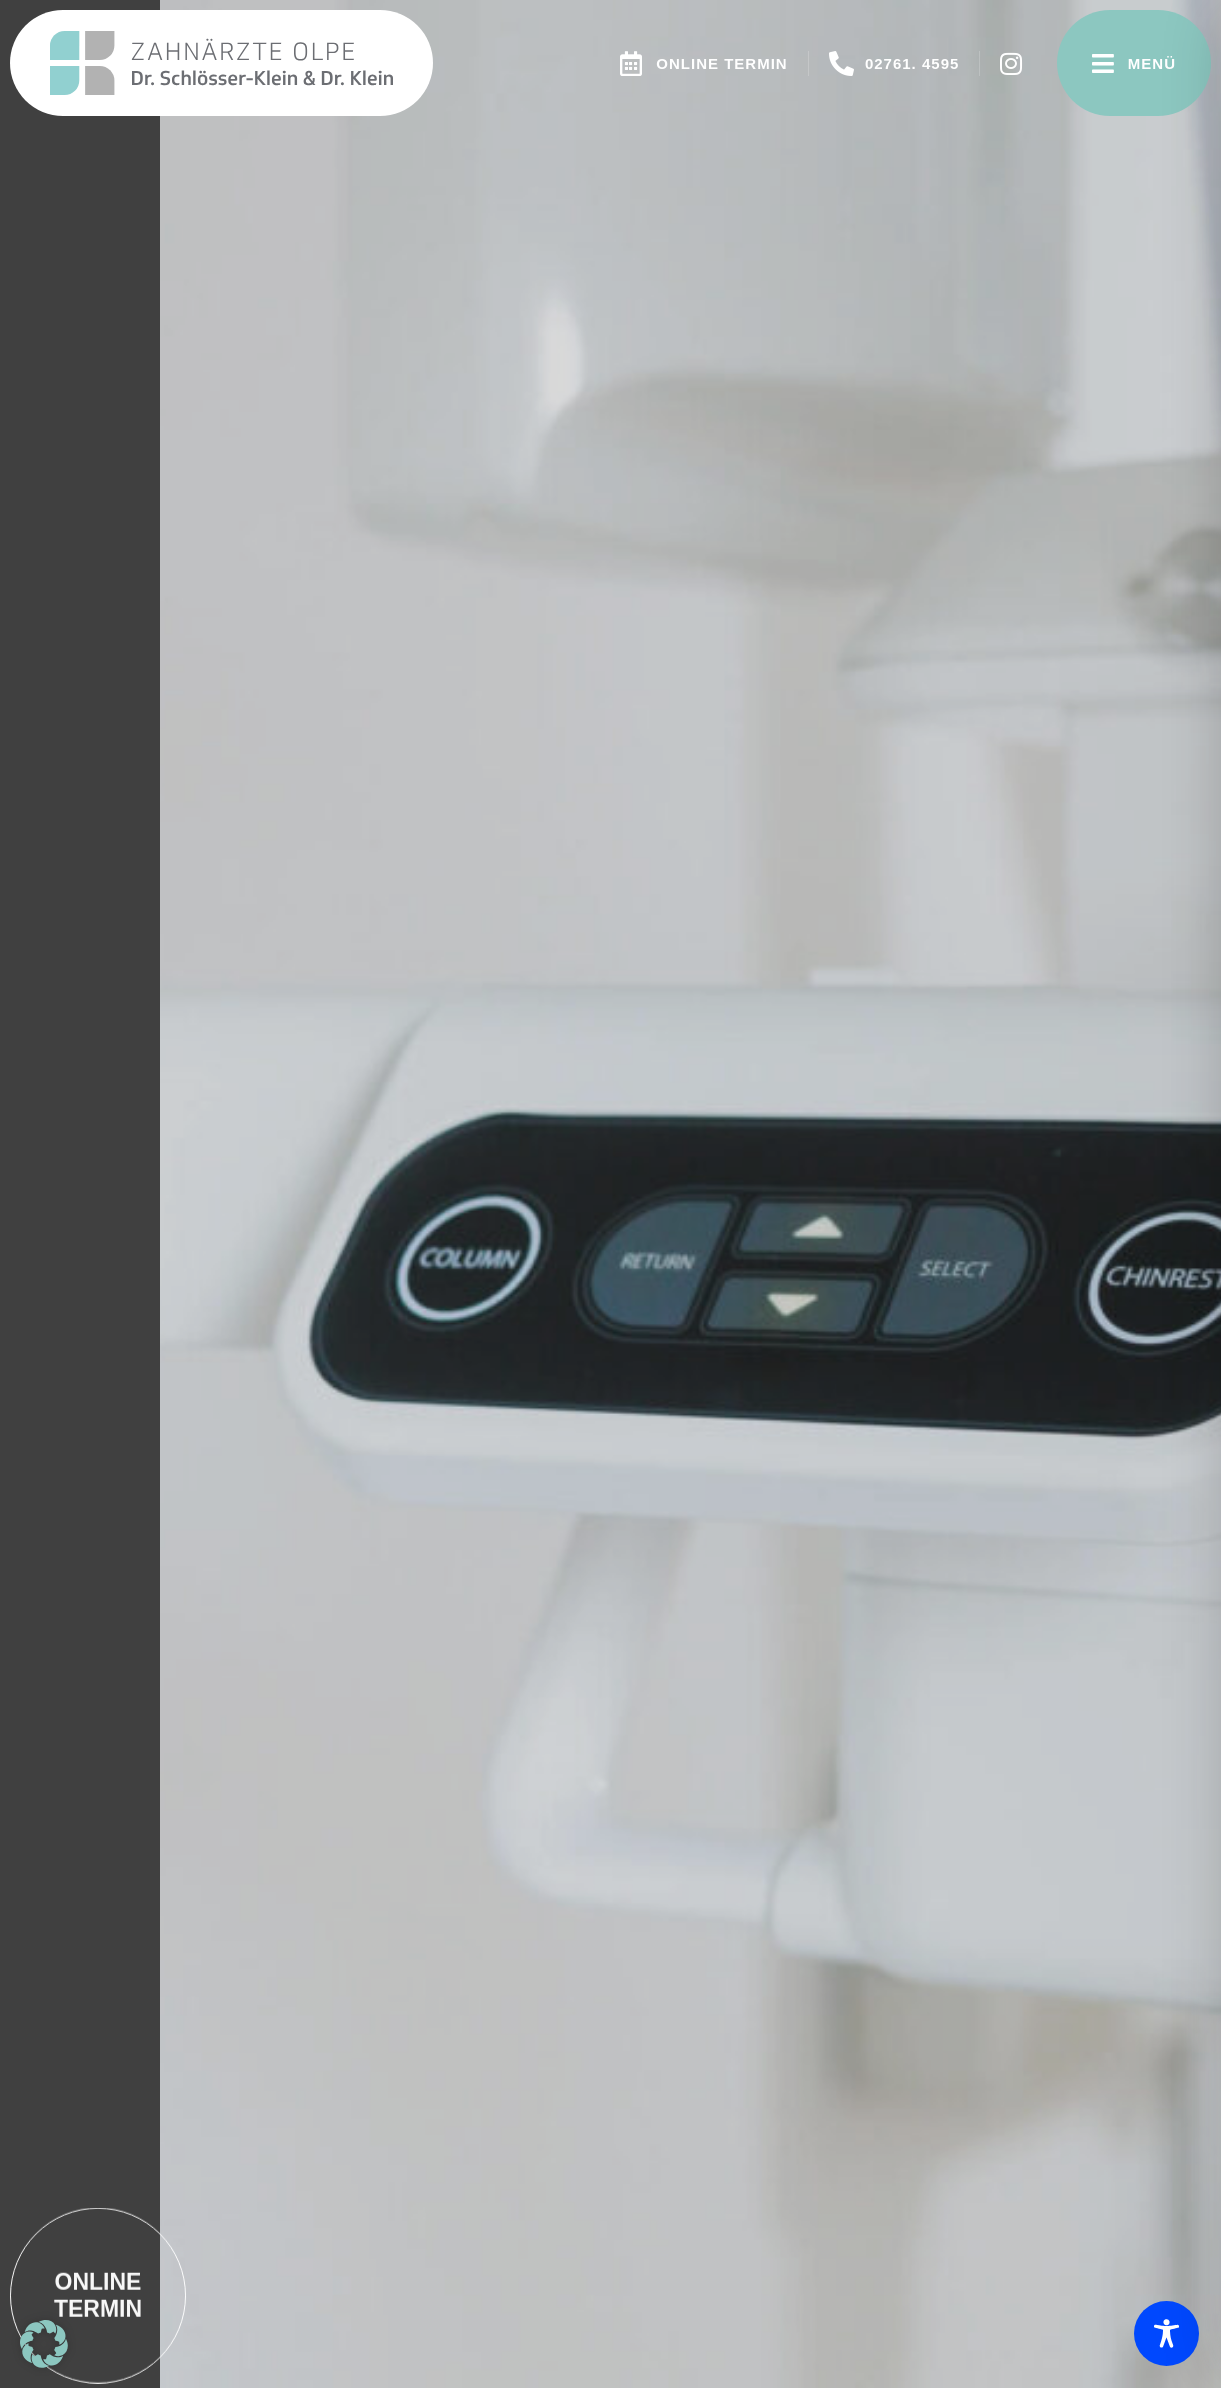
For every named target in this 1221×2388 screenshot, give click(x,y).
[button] (44, 2344)
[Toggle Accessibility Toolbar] (1166, 2333)
